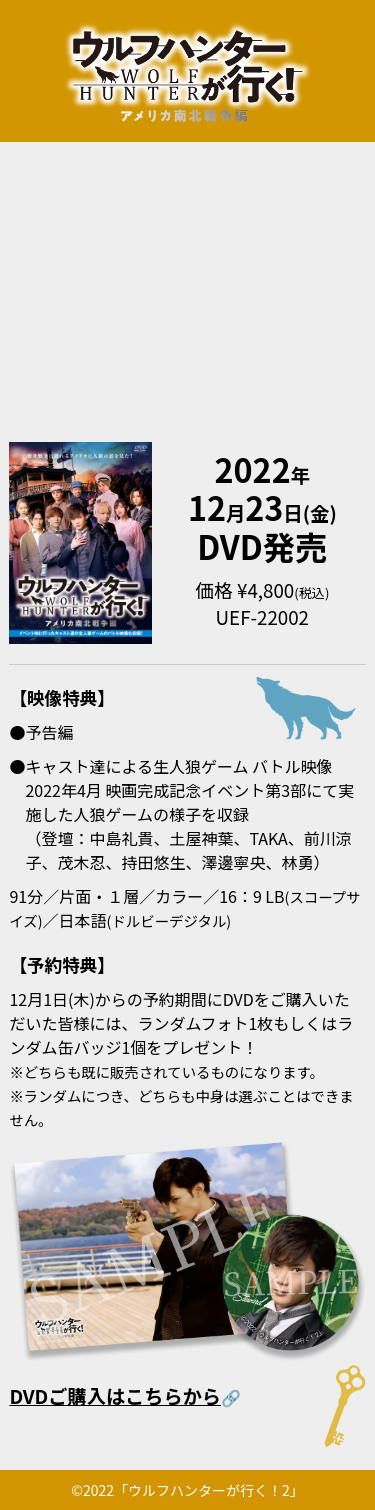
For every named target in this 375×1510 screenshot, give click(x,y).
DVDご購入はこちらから (115, 1396)
